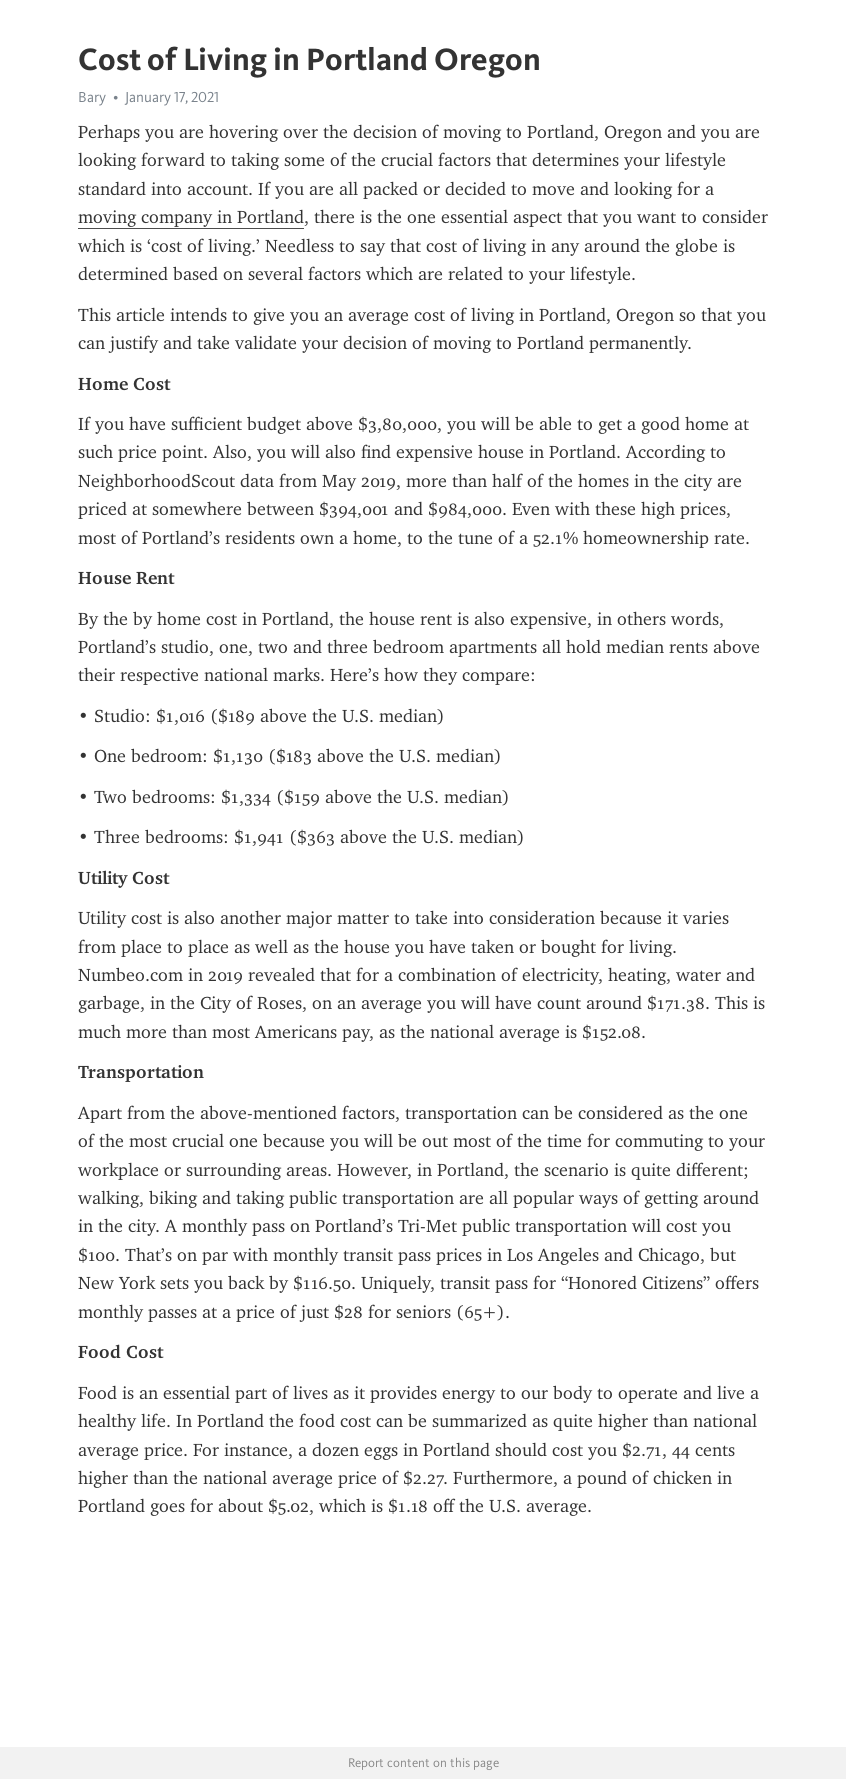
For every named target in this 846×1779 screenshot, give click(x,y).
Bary (92, 97)
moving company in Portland (191, 217)
